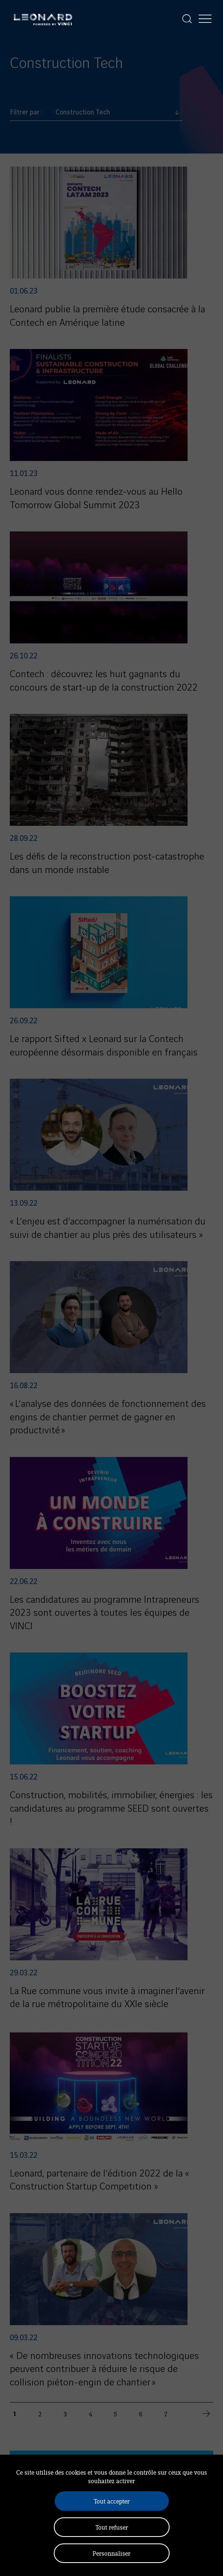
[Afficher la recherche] (187, 18)
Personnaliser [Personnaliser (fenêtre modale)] (111, 2553)
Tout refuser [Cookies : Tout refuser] (111, 2527)
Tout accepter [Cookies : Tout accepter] (112, 2501)
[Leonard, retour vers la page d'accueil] (43, 19)
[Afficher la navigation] (205, 19)
